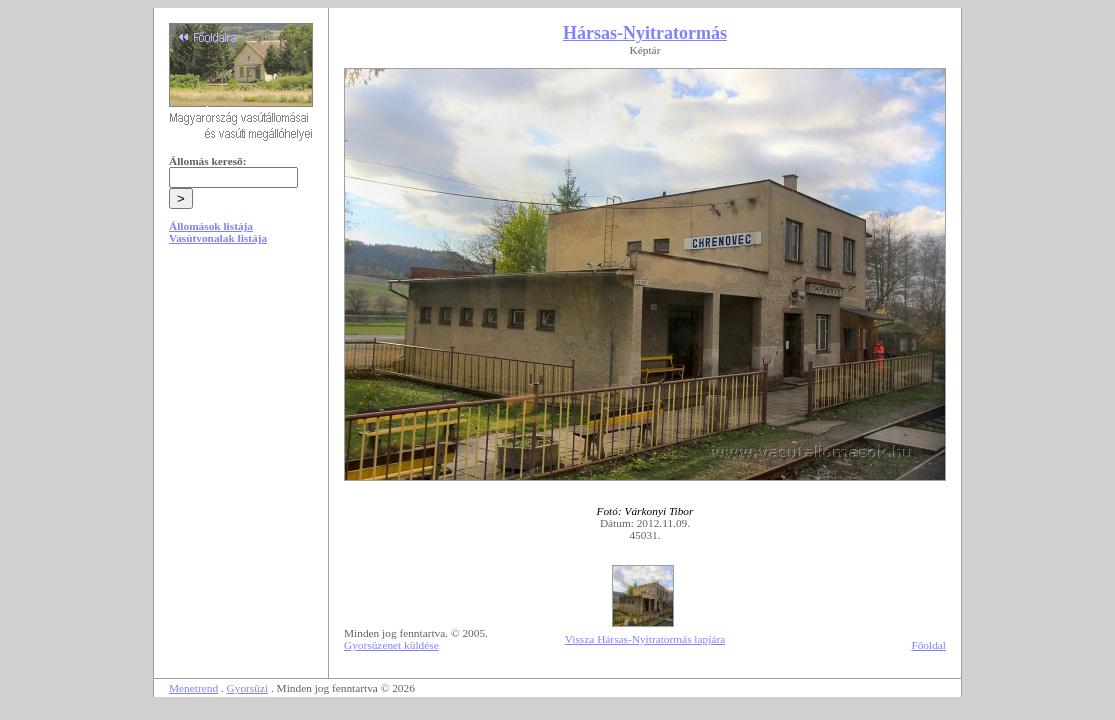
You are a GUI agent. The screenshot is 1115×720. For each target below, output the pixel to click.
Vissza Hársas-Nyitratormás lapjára (645, 639)
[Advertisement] (241, 412)
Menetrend (193, 688)
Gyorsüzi (248, 688)
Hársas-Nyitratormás (645, 33)
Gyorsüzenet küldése (391, 645)
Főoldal (928, 645)
